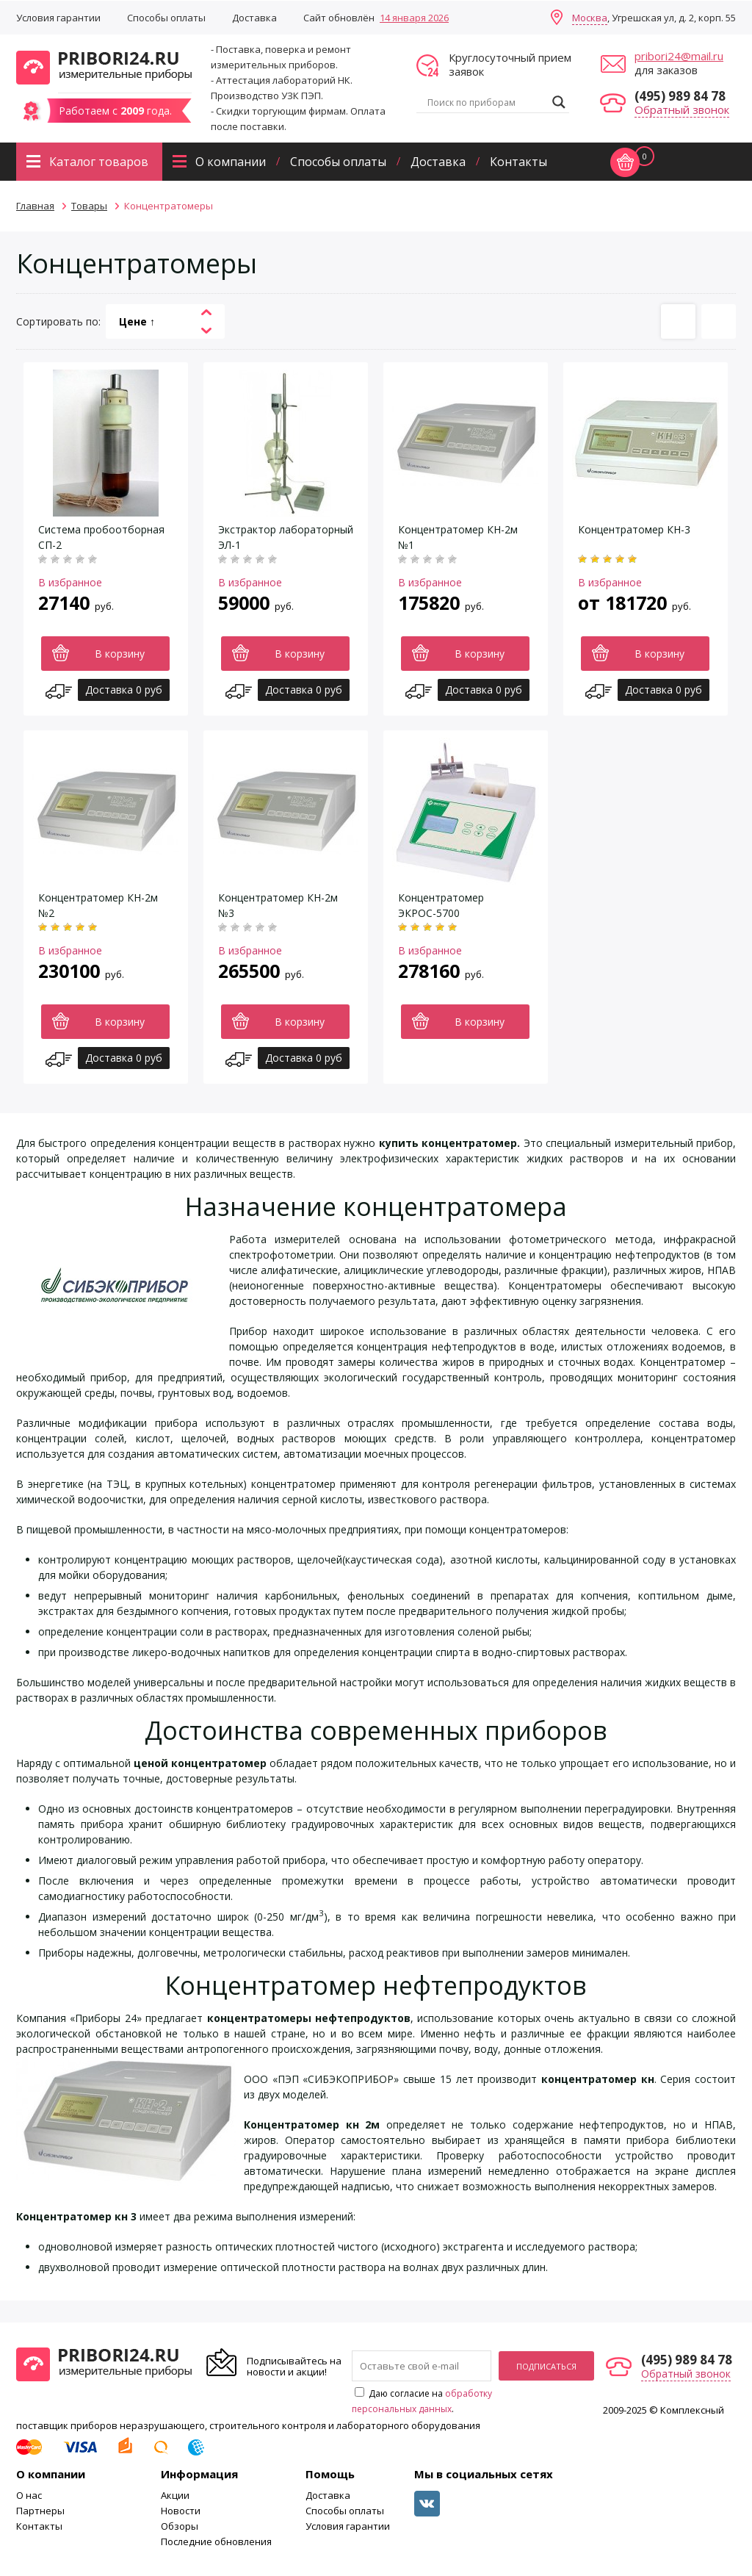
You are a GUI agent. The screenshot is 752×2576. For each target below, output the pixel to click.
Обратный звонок (681, 109)
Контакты (518, 162)
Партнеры (40, 2510)
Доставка (254, 17)
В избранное (70, 582)
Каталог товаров (98, 162)
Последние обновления (216, 2541)
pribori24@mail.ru (678, 55)
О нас (29, 2495)
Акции (175, 2495)
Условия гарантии (58, 17)
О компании (230, 162)
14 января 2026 (414, 17)
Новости (180, 2510)
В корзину (120, 654)
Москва (589, 17)
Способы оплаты (166, 17)
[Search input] (486, 102)
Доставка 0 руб (123, 690)
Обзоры (179, 2526)
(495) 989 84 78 (680, 95)
